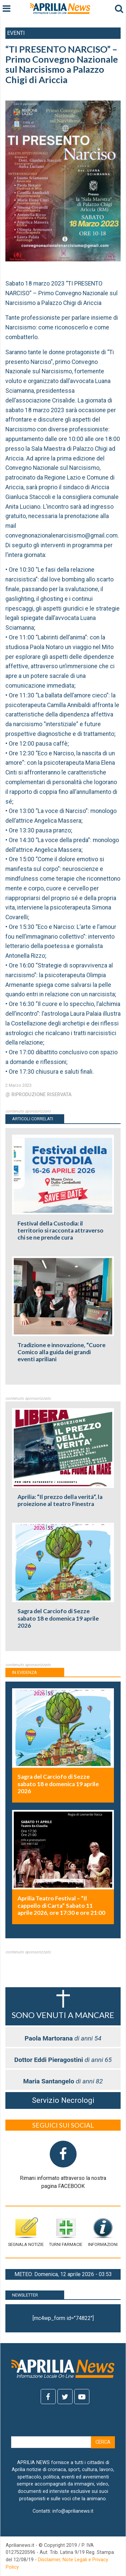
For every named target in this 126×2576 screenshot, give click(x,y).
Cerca (103, 2442)
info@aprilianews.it (72, 2511)
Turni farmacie (65, 2232)
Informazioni (103, 2232)
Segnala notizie (26, 2232)
